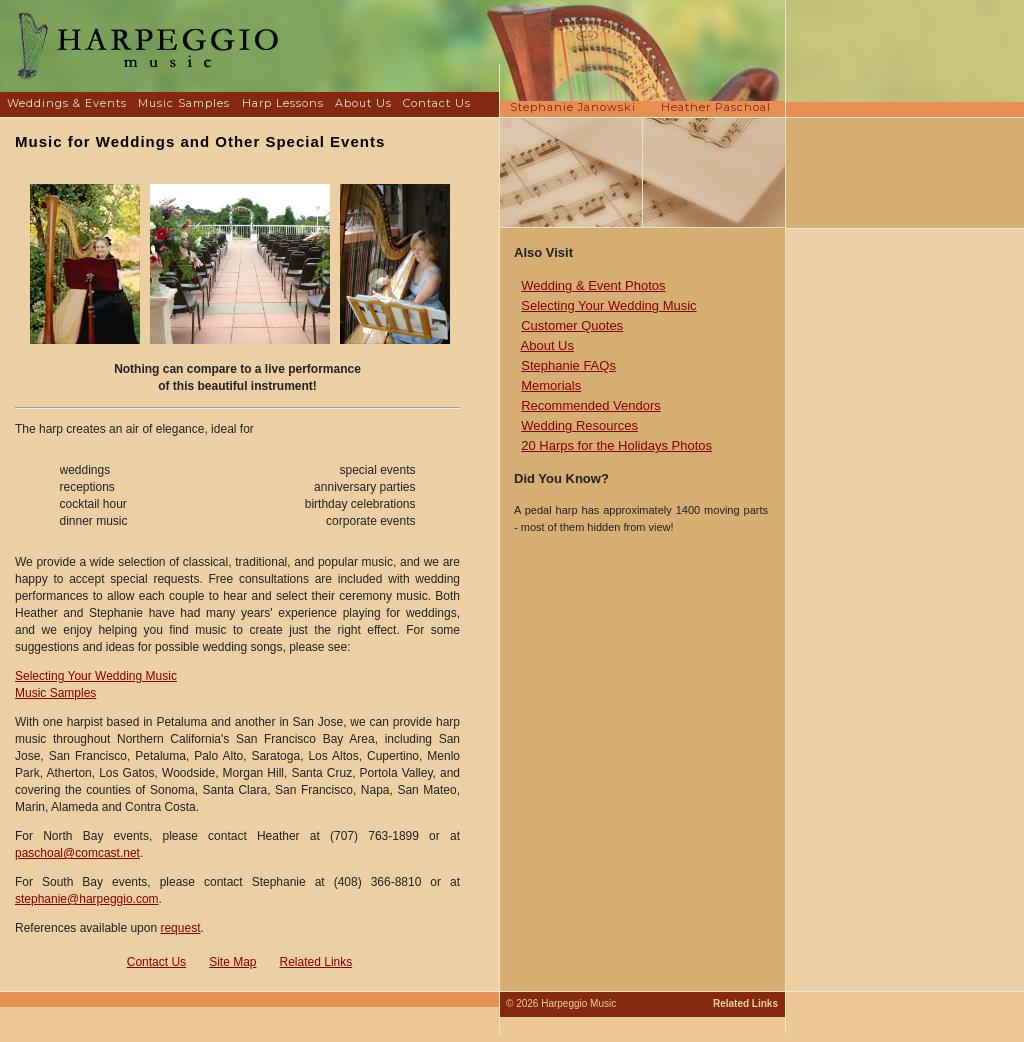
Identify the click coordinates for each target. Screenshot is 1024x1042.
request (180, 928)
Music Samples (184, 103)
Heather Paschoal (716, 107)
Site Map (232, 962)
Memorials (551, 385)
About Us (363, 103)
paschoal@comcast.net (77, 853)
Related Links (316, 962)
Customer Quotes (572, 325)
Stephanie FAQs (568, 365)
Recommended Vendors (590, 405)
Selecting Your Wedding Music (96, 676)
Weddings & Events (67, 103)
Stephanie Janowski (573, 107)
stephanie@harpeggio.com (87, 899)
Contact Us (437, 103)
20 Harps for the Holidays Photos (616, 445)
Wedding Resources (579, 425)
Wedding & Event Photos (593, 285)
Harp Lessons (283, 103)
